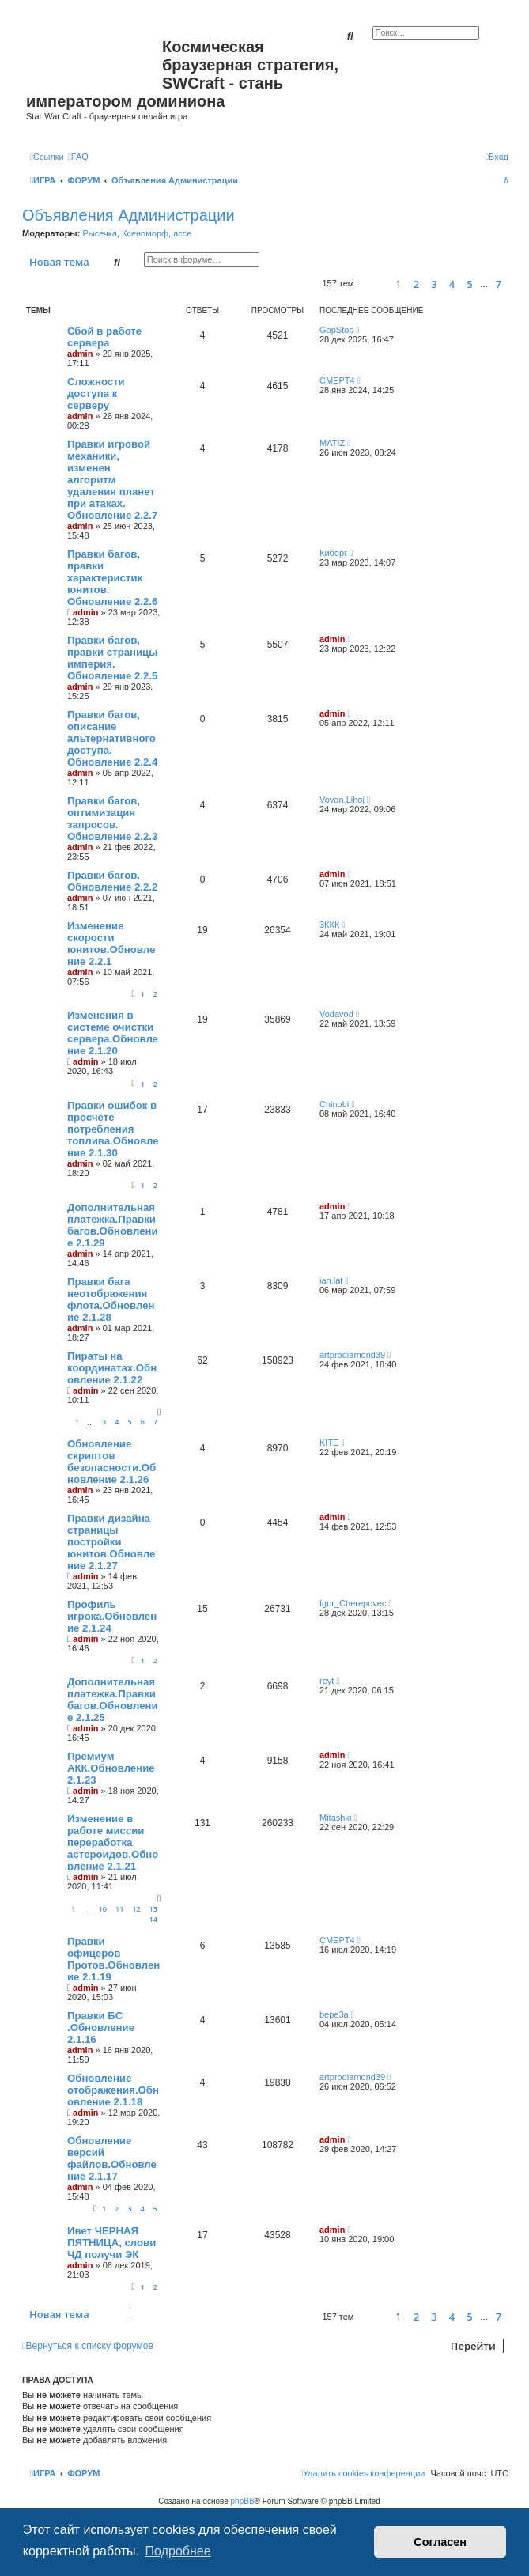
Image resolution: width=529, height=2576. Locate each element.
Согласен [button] (440, 2542)
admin (80, 353)
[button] (372, 283)
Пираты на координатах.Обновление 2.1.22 (112, 1368)
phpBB (243, 2501)
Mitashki (335, 1817)
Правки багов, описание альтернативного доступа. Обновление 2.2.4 (112, 738)
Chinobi (334, 1104)
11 (119, 1909)
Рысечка (99, 233)
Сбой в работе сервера (104, 337)
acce (182, 233)
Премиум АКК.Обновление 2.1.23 (111, 1768)
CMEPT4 (337, 380)
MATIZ (332, 443)
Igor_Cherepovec (352, 1603)
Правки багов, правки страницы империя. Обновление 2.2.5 (112, 658)
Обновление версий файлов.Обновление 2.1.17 (112, 2158)
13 (153, 1909)
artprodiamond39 (352, 1355)
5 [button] (469, 284)
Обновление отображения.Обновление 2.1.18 (113, 2090)
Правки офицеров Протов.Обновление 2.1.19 (113, 1959)
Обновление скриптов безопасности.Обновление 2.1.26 (111, 1461)
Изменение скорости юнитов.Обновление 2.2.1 (111, 943)
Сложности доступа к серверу (96, 393)
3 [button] (433, 284)
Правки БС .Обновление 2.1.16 (100, 2027)
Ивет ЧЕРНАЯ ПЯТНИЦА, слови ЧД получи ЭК (111, 2242)
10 (103, 1909)
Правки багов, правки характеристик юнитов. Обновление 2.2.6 (112, 577)
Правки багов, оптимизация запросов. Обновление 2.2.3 (112, 818)
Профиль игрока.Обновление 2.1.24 (112, 1616)
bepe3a (334, 2014)
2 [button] (416, 284)
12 (136, 1909)
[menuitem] (78, 156)
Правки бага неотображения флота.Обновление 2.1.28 (110, 1299)
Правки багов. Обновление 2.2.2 (112, 881)
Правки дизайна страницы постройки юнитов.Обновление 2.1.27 (111, 1542)
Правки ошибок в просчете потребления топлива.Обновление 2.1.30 (113, 1129)
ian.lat (330, 1280)
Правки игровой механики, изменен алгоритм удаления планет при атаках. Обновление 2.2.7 (112, 479)
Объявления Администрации (128, 215)
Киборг (333, 553)
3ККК (329, 924)
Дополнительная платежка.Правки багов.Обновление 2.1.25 (112, 1699)
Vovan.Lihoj (342, 799)
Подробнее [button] (178, 2551)
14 (153, 1919)
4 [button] (452, 284)
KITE (328, 1442)
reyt (326, 1680)
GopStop (336, 330)
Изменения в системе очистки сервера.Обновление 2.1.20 (112, 1033)
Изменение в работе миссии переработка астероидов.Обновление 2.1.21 (112, 1842)
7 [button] (498, 284)
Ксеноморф (145, 233)
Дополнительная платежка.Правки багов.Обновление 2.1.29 (112, 1225)
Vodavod (336, 1014)
